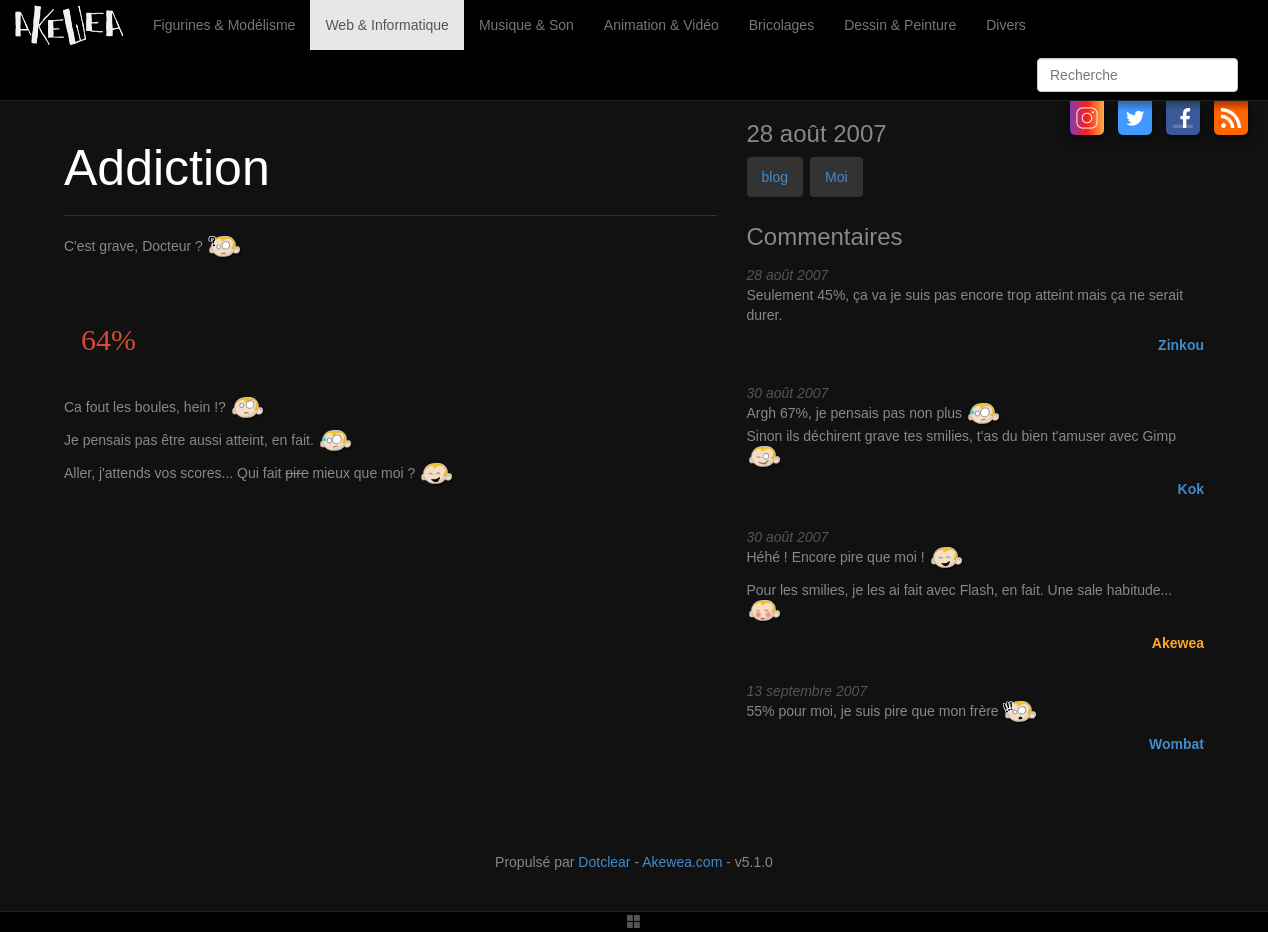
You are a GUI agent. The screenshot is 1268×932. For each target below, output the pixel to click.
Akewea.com (682, 862)
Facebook (1183, 118)
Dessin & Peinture (900, 25)
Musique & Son (526, 25)
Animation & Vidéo (661, 25)
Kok (1191, 489)
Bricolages (781, 25)
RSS (1231, 118)
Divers (1006, 25)
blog (775, 177)
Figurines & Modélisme (224, 25)
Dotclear (604, 862)
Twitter (1135, 118)
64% (108, 339)
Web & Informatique (386, 25)
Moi (836, 177)
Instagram (1087, 118)
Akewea (1178, 643)
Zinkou (1181, 345)
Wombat (1176, 744)
